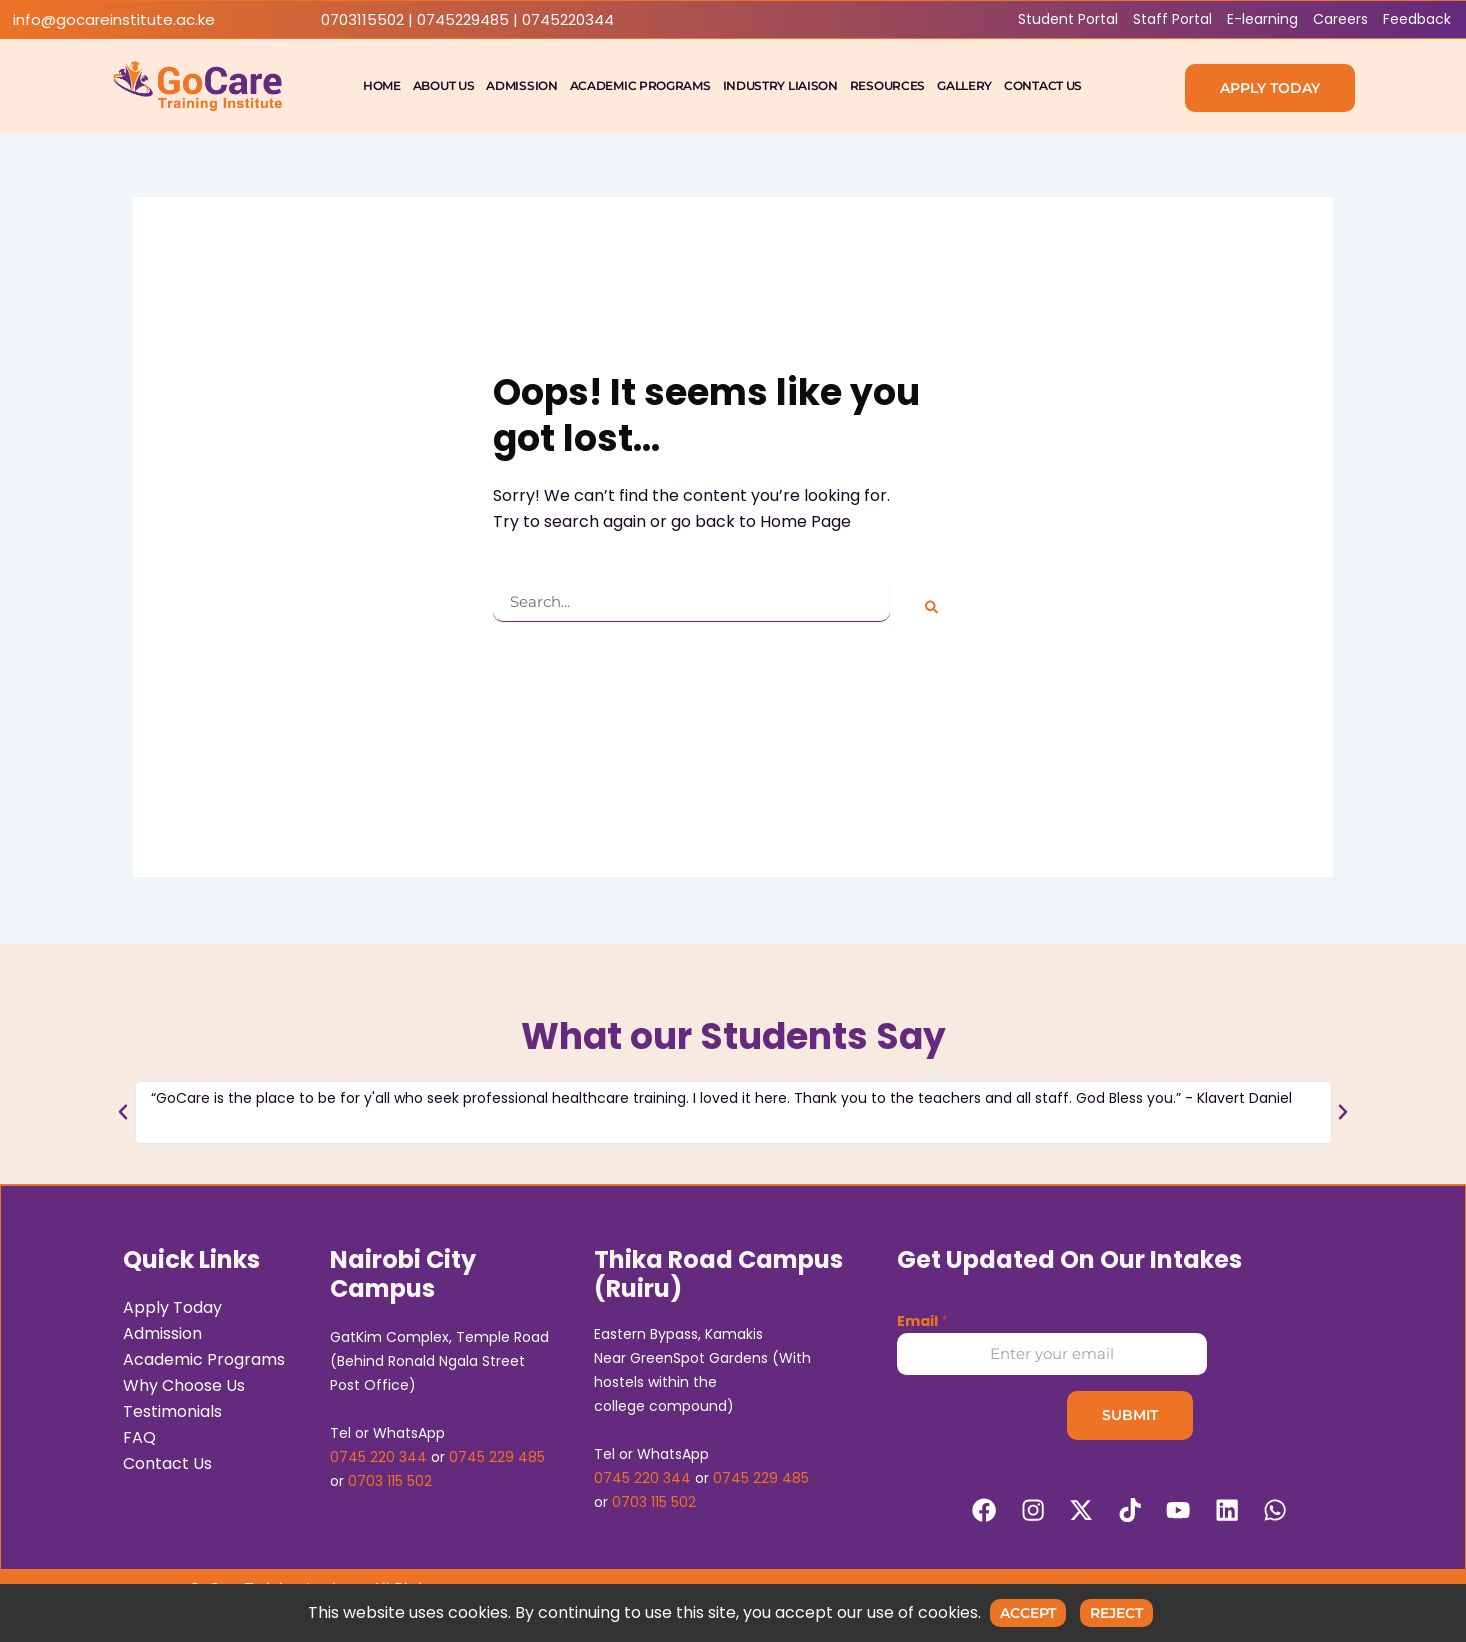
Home (382, 85)
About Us (444, 85)
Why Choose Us (184, 1383)
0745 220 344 (378, 1455)
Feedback (1417, 19)
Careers (1340, 19)
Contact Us (1043, 85)
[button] (123, 1109)
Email (922, 1319)
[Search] (931, 607)
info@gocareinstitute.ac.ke (114, 19)
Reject (1116, 1613)
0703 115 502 (390, 1479)
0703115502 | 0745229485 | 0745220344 (467, 19)
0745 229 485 (497, 1455)
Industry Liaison (780, 85)
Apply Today (172, 1305)
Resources (887, 85)
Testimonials (172, 1409)
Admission (521, 85)
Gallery (964, 85)
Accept (1028, 1613)
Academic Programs (640, 85)
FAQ (139, 1435)
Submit (1130, 1413)
